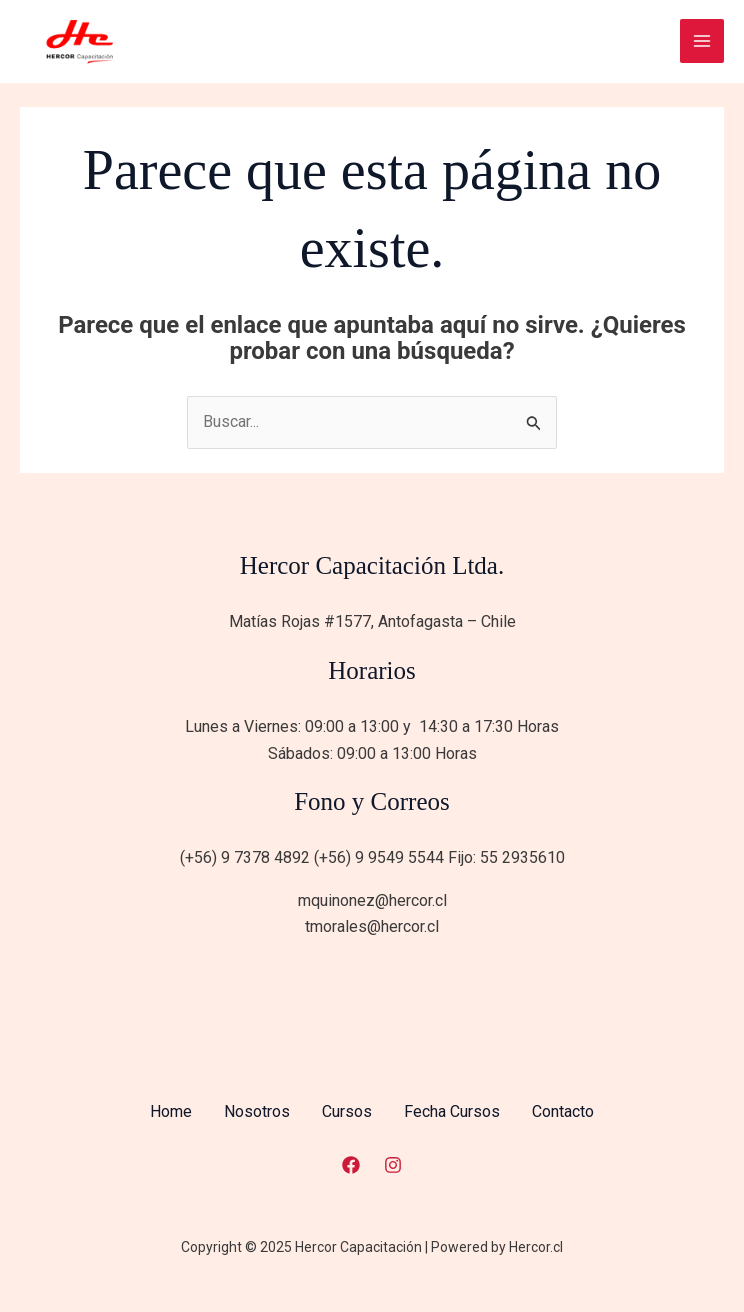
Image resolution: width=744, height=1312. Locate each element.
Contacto (563, 1111)
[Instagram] (393, 1165)
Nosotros (257, 1111)
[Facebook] (351, 1165)
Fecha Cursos (452, 1111)
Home (171, 1111)
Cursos (347, 1111)
